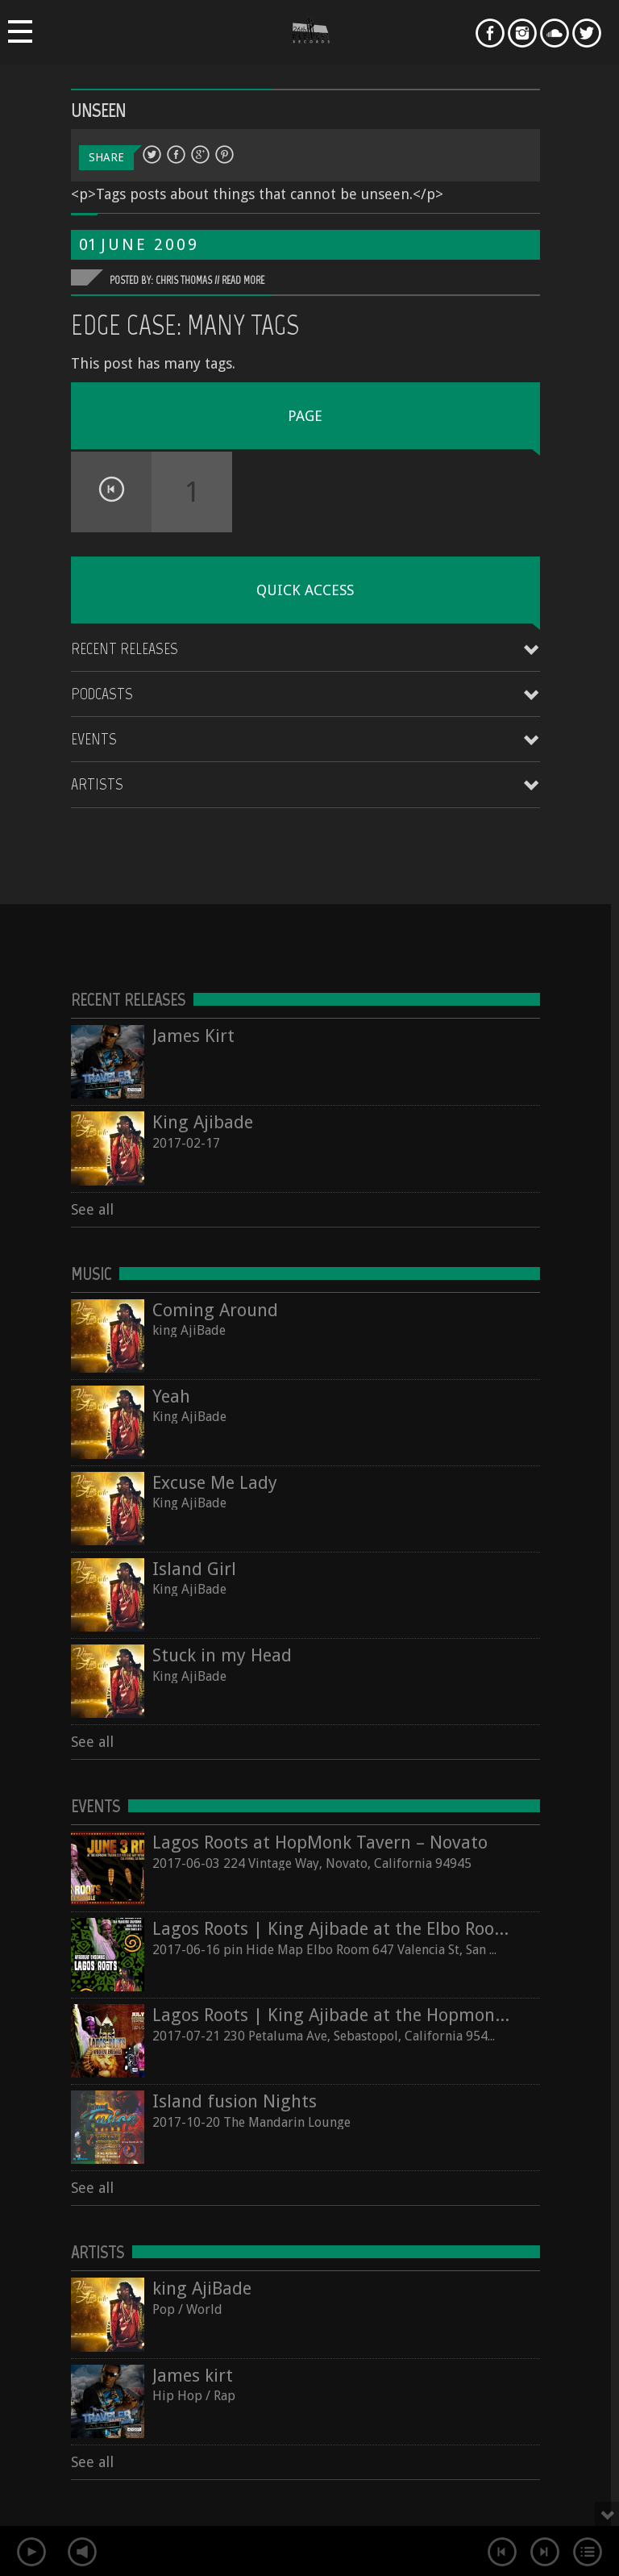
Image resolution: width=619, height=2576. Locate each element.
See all (92, 1209)
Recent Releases (124, 648)
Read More (243, 280)
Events (94, 738)
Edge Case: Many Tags (185, 325)
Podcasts (102, 693)
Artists (97, 784)
